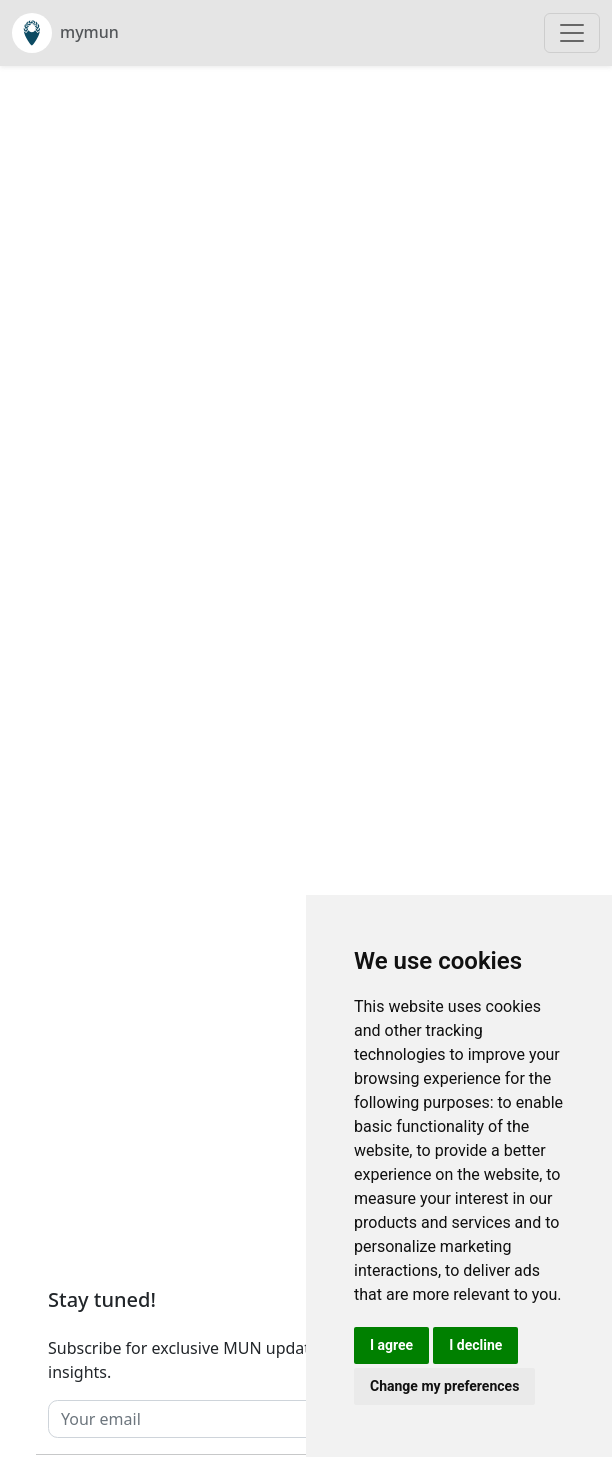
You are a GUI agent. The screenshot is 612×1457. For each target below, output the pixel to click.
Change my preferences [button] (444, 1386)
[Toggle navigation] (572, 33)
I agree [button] (391, 1345)
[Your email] (265, 1419)
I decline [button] (475, 1345)
